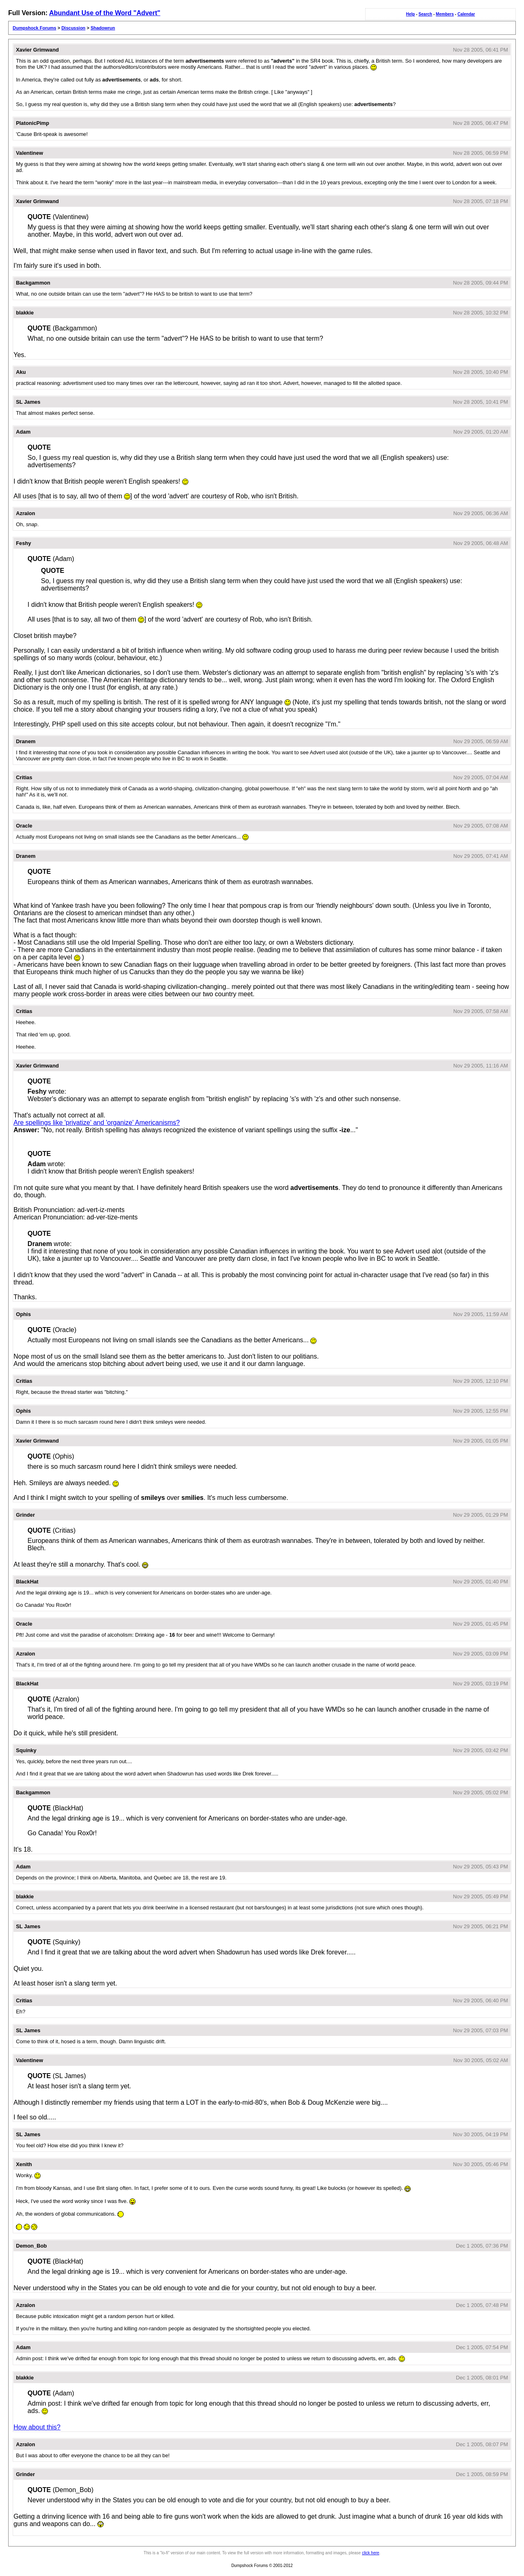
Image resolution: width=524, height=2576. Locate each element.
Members (445, 14)
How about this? (37, 2427)
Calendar (466, 14)
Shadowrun (102, 27)
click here (370, 2553)
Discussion (73, 27)
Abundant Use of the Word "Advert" (104, 12)
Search (425, 14)
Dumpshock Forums (34, 27)
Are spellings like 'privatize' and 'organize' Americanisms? (97, 1122)
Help (410, 14)
